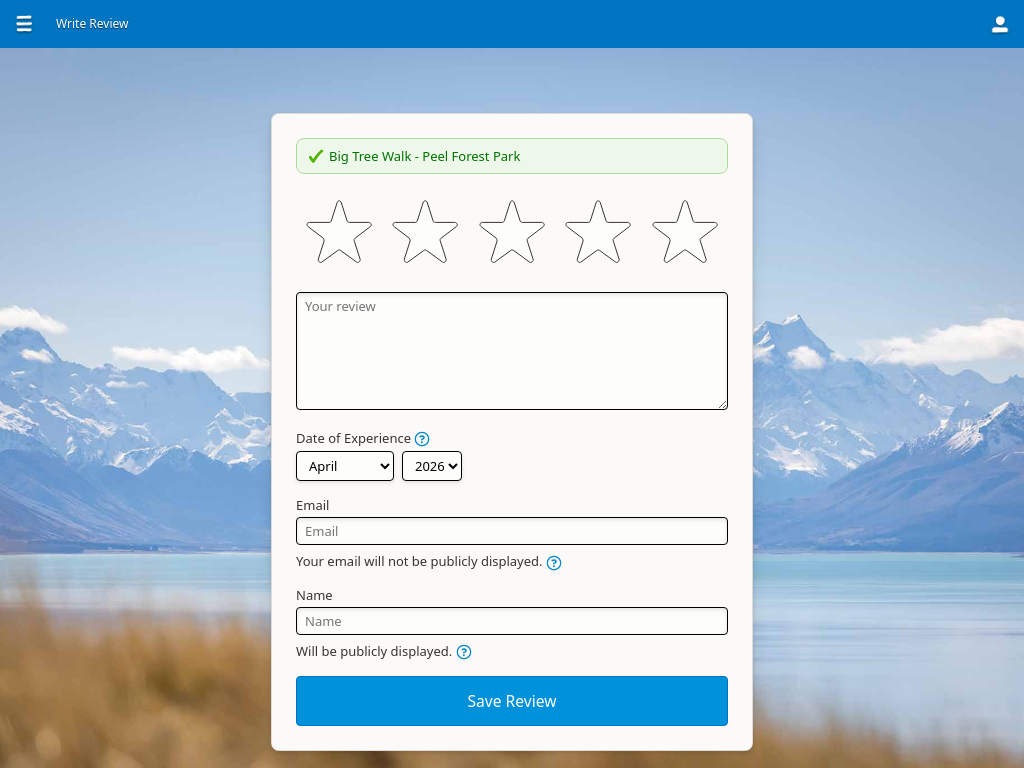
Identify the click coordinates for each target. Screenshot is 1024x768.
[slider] (512, 233)
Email (312, 505)
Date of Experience (363, 438)
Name (314, 595)
